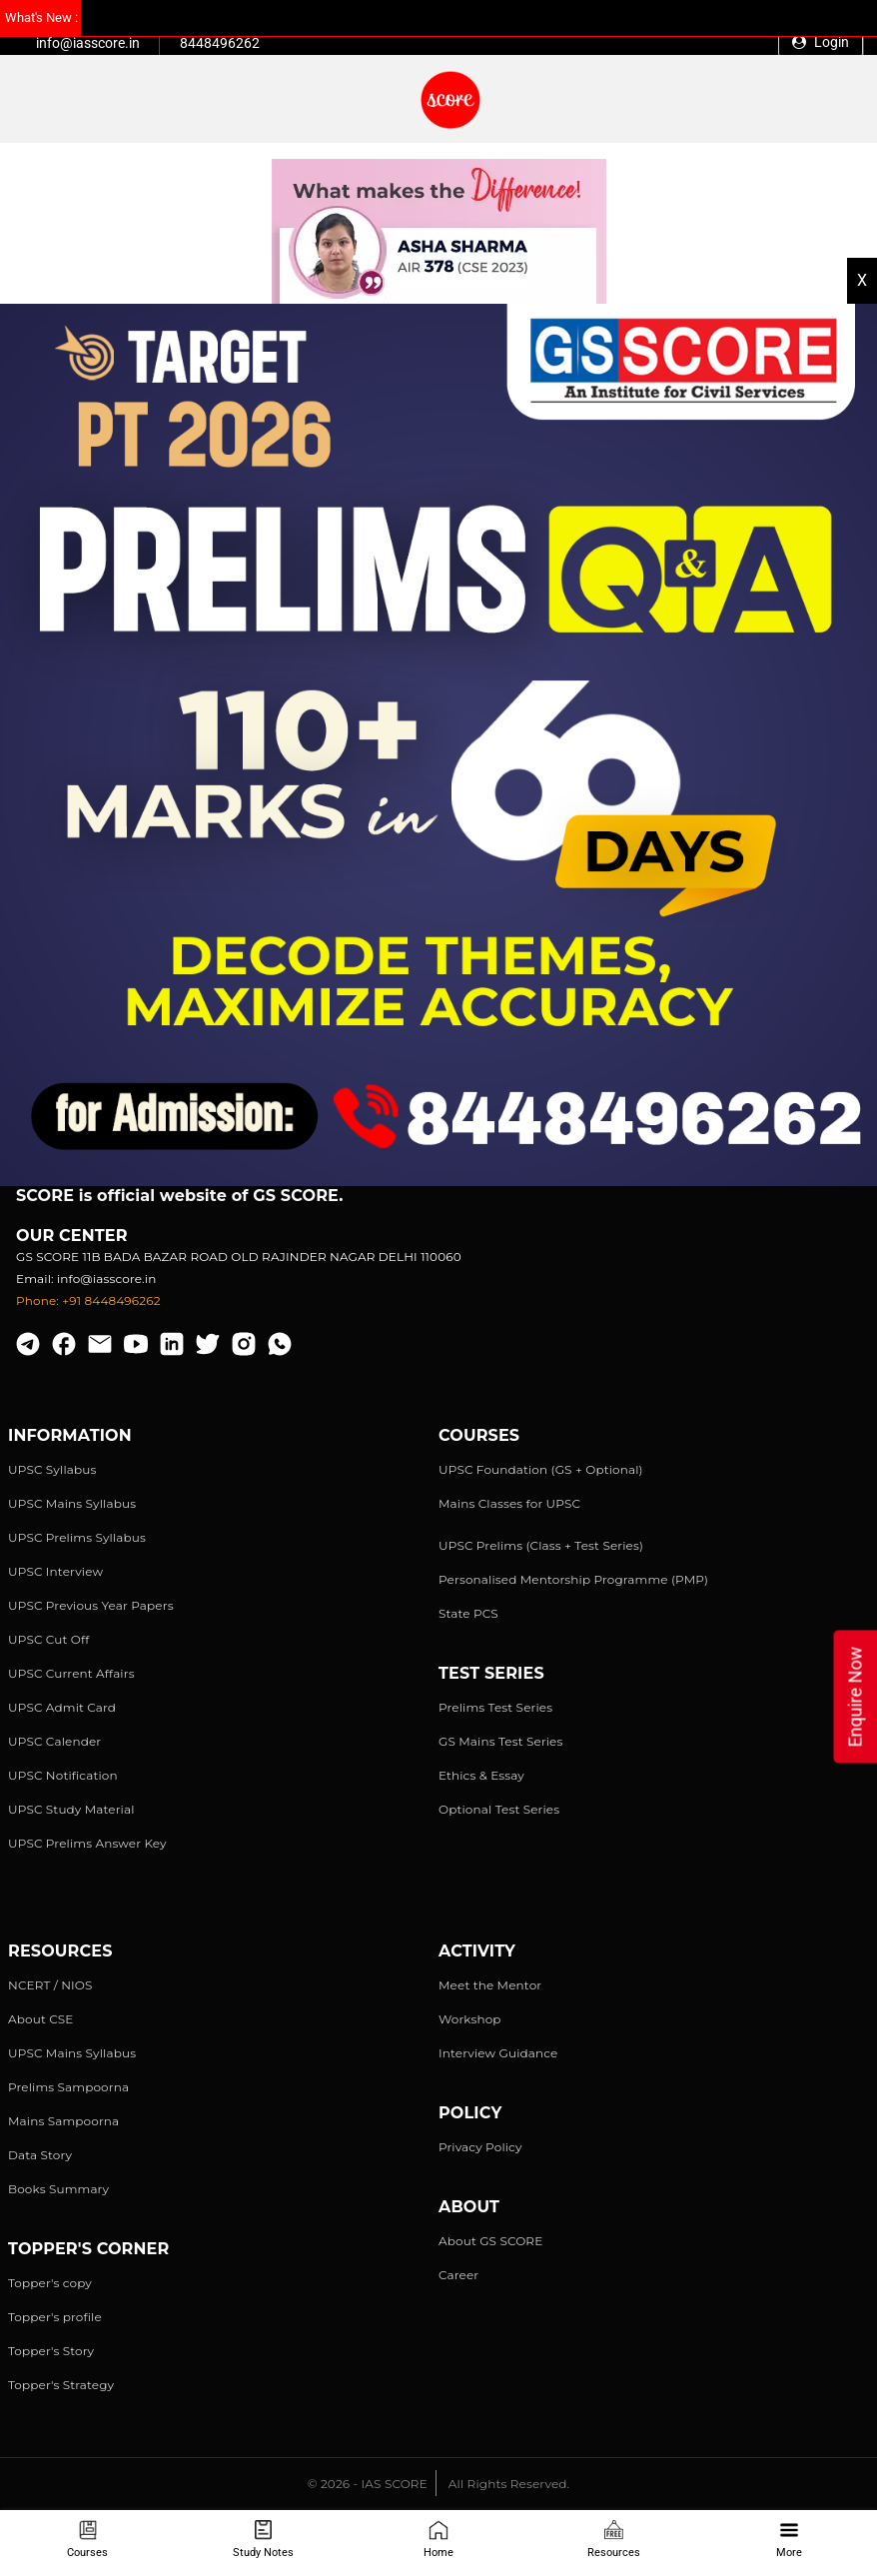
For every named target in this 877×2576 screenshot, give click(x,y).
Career (458, 2274)
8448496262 (220, 43)
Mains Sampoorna (63, 2120)
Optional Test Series (498, 1809)
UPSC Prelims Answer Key (87, 1843)
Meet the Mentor (489, 1984)
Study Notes (263, 2539)
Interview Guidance (498, 2052)
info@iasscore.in (88, 43)
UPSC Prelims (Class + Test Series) (540, 1545)
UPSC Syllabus (52, 1469)
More (789, 2539)
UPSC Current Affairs (71, 1673)
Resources (613, 2539)
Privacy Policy (480, 2146)
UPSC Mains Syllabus (72, 1503)
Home (438, 2539)
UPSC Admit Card (62, 1707)
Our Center (72, 1235)
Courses (87, 2539)
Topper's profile (55, 2316)
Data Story (40, 2154)
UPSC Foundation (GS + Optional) (540, 1469)
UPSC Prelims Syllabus (77, 1537)
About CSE (41, 2018)
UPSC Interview (55, 1571)
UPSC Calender (54, 1741)
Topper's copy (50, 2282)
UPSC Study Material (71, 1809)
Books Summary (58, 2188)
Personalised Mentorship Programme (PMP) (573, 1579)
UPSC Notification (63, 1775)
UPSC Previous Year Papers (91, 1605)
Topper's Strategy (61, 2384)
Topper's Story (51, 2350)
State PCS (468, 1613)
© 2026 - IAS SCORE (368, 2483)
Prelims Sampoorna (68, 2086)
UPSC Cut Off (48, 1639)
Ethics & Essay (481, 1775)
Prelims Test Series (495, 1707)
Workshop (469, 2018)
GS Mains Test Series (500, 1741)
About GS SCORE (490, 2240)
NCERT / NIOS (50, 1984)
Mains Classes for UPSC (509, 1503)
